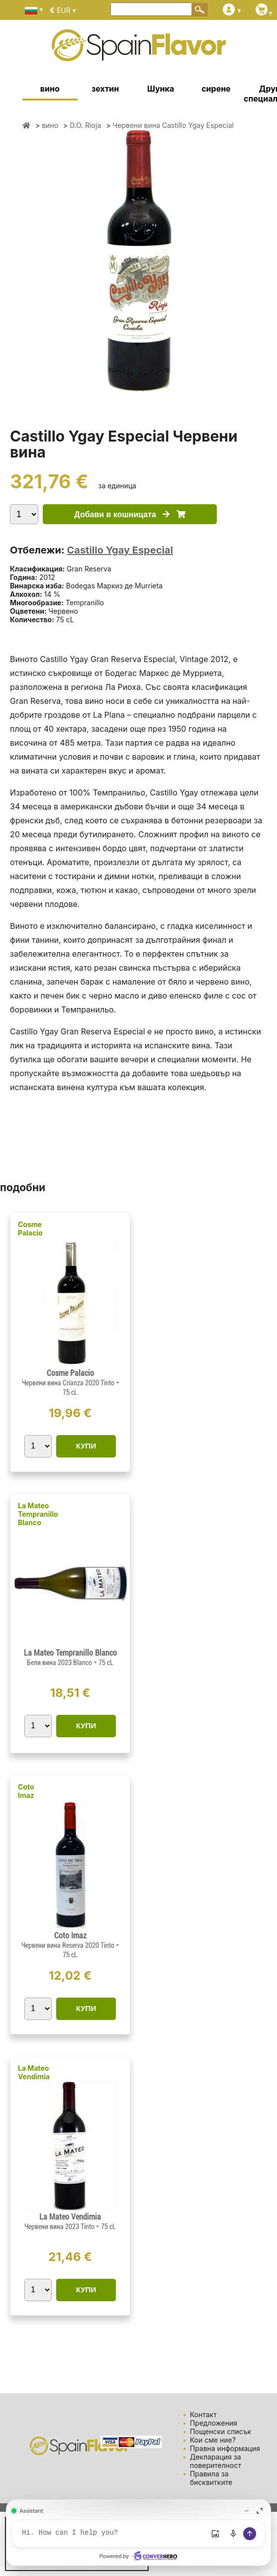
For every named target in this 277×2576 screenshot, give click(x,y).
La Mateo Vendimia (34, 2072)
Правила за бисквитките (211, 2477)
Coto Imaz (26, 1791)
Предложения (213, 2423)
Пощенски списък (221, 2431)
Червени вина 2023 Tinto (60, 2227)
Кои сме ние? (213, 2440)
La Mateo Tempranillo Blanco (38, 1514)
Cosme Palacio (30, 1228)
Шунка (160, 89)
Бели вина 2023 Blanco (60, 1663)
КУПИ (86, 1446)
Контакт (203, 2414)
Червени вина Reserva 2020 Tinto (68, 1945)
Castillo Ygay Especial (120, 550)
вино (50, 89)
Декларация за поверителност (215, 2461)
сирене (215, 89)
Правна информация (225, 2448)
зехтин (105, 89)
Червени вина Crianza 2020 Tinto (69, 1383)
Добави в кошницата (129, 514)
